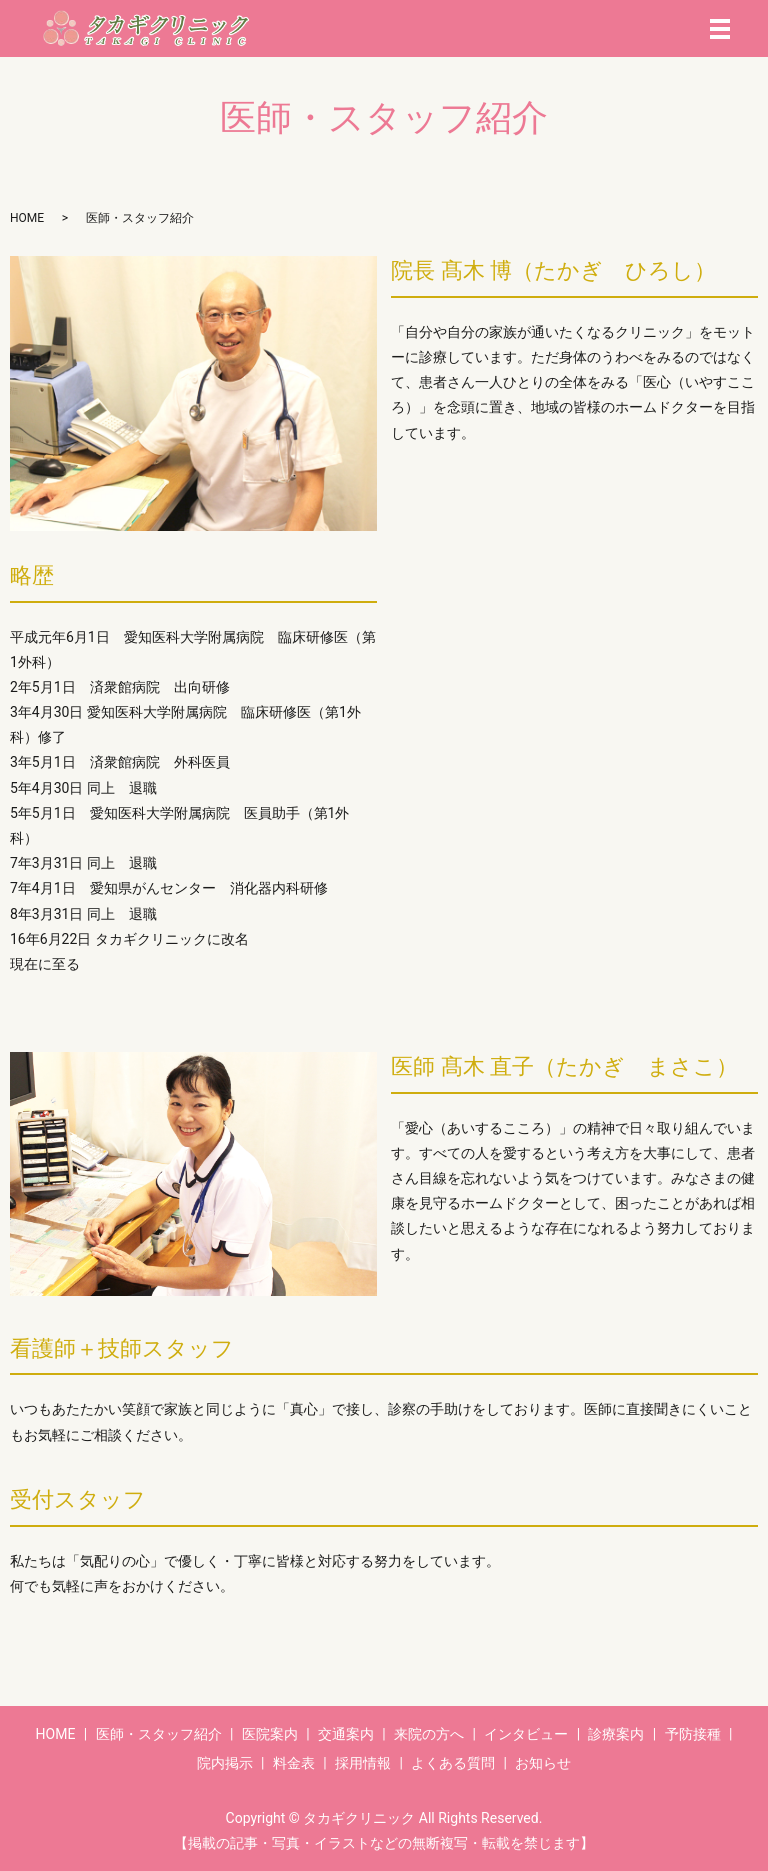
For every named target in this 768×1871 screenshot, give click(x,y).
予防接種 (693, 1734)
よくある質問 (453, 1763)
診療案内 (616, 1734)
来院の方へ (429, 1734)
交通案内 (346, 1734)
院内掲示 (225, 1763)
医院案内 (270, 1734)
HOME (27, 218)
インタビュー (526, 1734)
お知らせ (543, 1763)
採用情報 (363, 1763)
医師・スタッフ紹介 (159, 1734)
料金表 (294, 1763)
